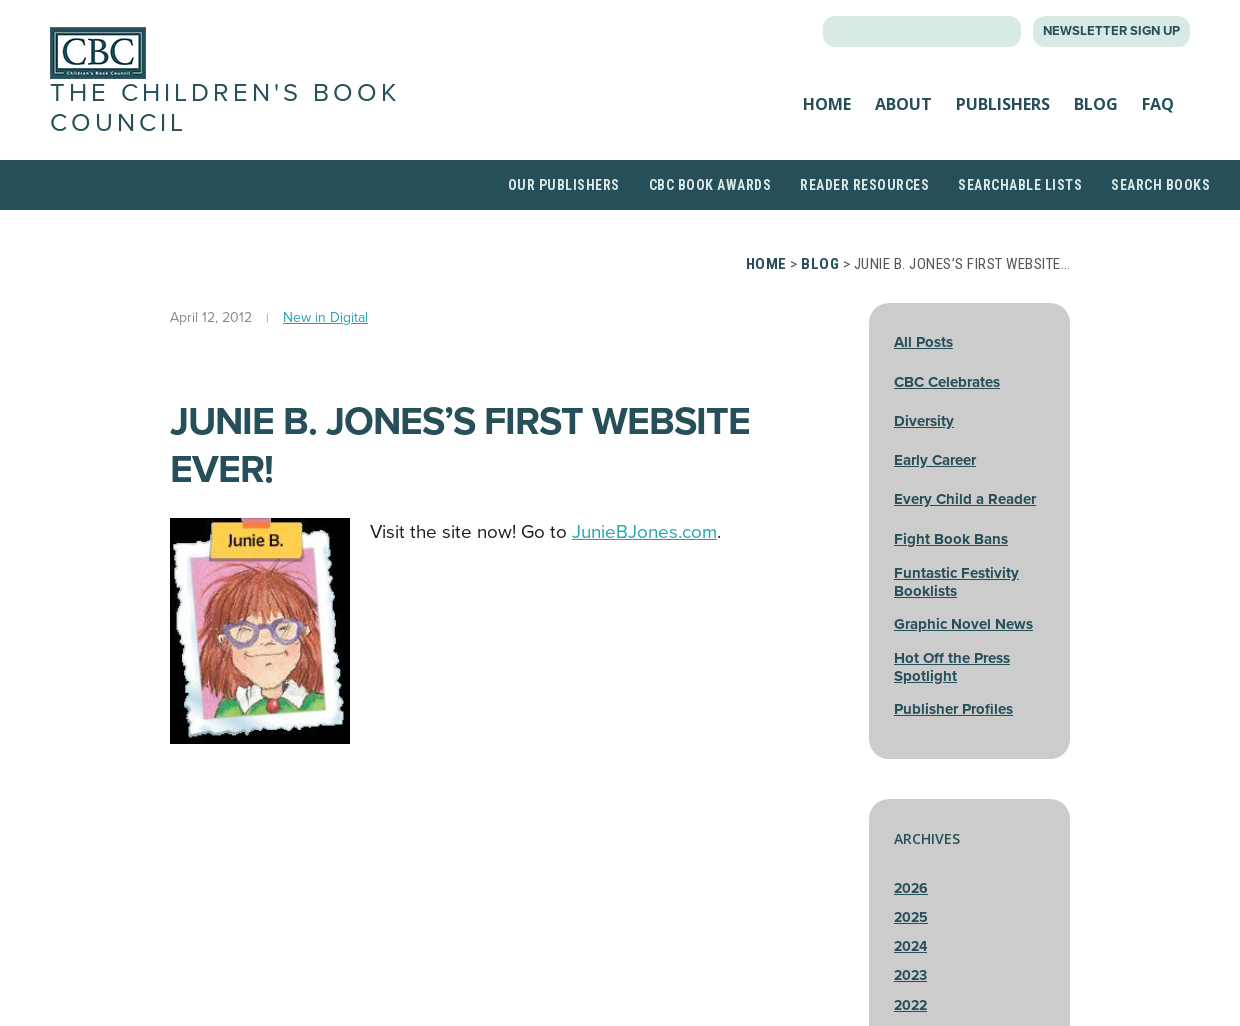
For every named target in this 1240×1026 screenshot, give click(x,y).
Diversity (924, 421)
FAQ (1158, 104)
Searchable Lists (1020, 185)
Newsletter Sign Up (1111, 31)
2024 (910, 946)
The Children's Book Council (225, 107)
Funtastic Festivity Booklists (956, 582)
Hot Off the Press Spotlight (952, 667)
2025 (911, 917)
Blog (1096, 104)
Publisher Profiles (953, 709)
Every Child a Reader (965, 499)
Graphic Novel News (963, 624)
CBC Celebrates (947, 382)
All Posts (923, 342)
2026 (911, 888)
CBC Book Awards (710, 185)
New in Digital (325, 317)
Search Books (1160, 185)
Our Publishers (564, 185)
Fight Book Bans (951, 539)
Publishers (1003, 104)
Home (827, 104)
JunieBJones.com (644, 532)
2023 (910, 975)
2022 (910, 1005)
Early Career (935, 460)
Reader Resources (864, 185)
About (903, 104)
